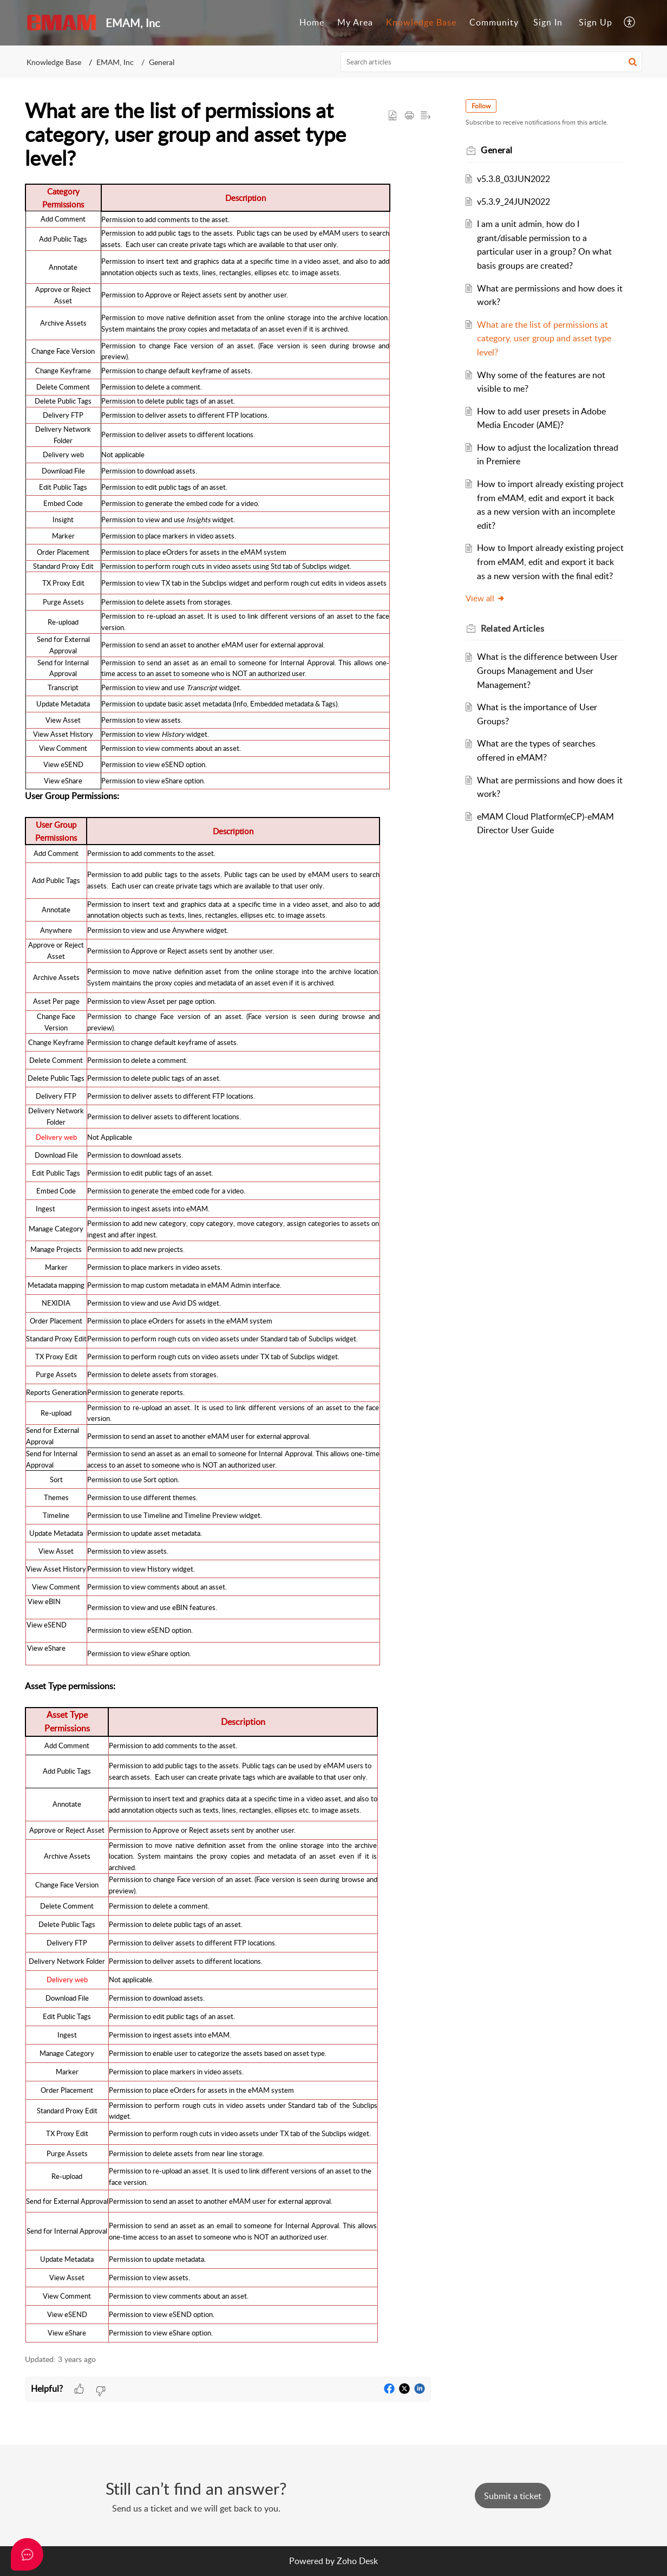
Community (494, 22)
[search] (492, 61)
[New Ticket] (513, 2496)
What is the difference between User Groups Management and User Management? (547, 670)
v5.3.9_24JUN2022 (513, 201)
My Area (355, 22)
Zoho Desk (357, 2561)
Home (311, 22)
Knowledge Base (421, 22)
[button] (630, 22)
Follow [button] (481, 106)
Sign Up (595, 22)
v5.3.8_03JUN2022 (513, 179)
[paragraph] (228, 1263)
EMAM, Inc (115, 62)
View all (485, 598)
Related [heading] (512, 628)
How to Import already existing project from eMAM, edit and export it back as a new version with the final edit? (550, 561)
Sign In (548, 22)
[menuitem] (312, 22)
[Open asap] (27, 2554)
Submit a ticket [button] (512, 2496)
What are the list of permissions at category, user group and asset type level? (544, 338)
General (161, 62)
